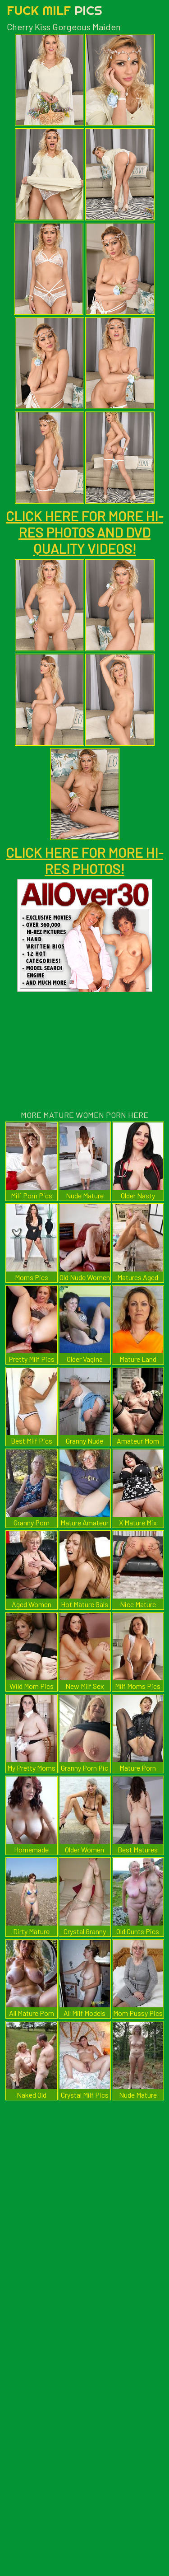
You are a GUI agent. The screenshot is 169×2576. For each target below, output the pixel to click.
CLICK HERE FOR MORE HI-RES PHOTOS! (84, 860)
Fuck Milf (54, 10)
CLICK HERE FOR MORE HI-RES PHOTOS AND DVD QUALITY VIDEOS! (84, 532)
